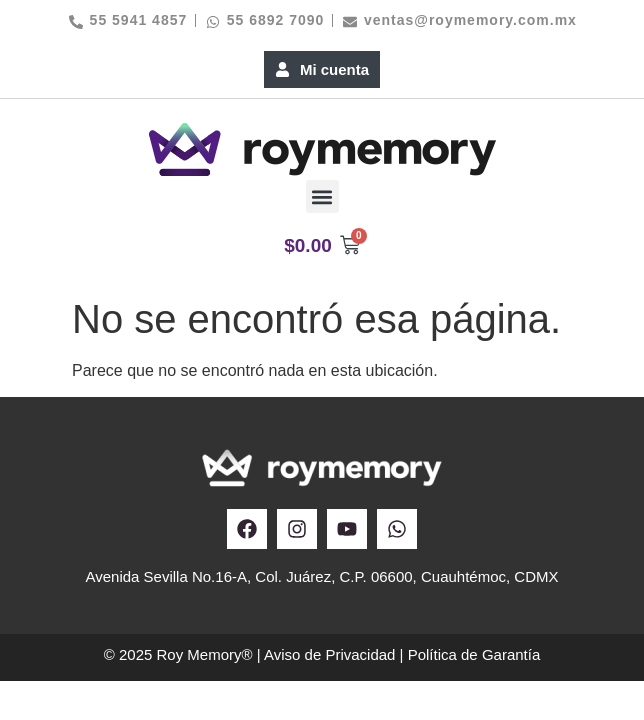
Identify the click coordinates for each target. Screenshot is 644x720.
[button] (322, 196)
